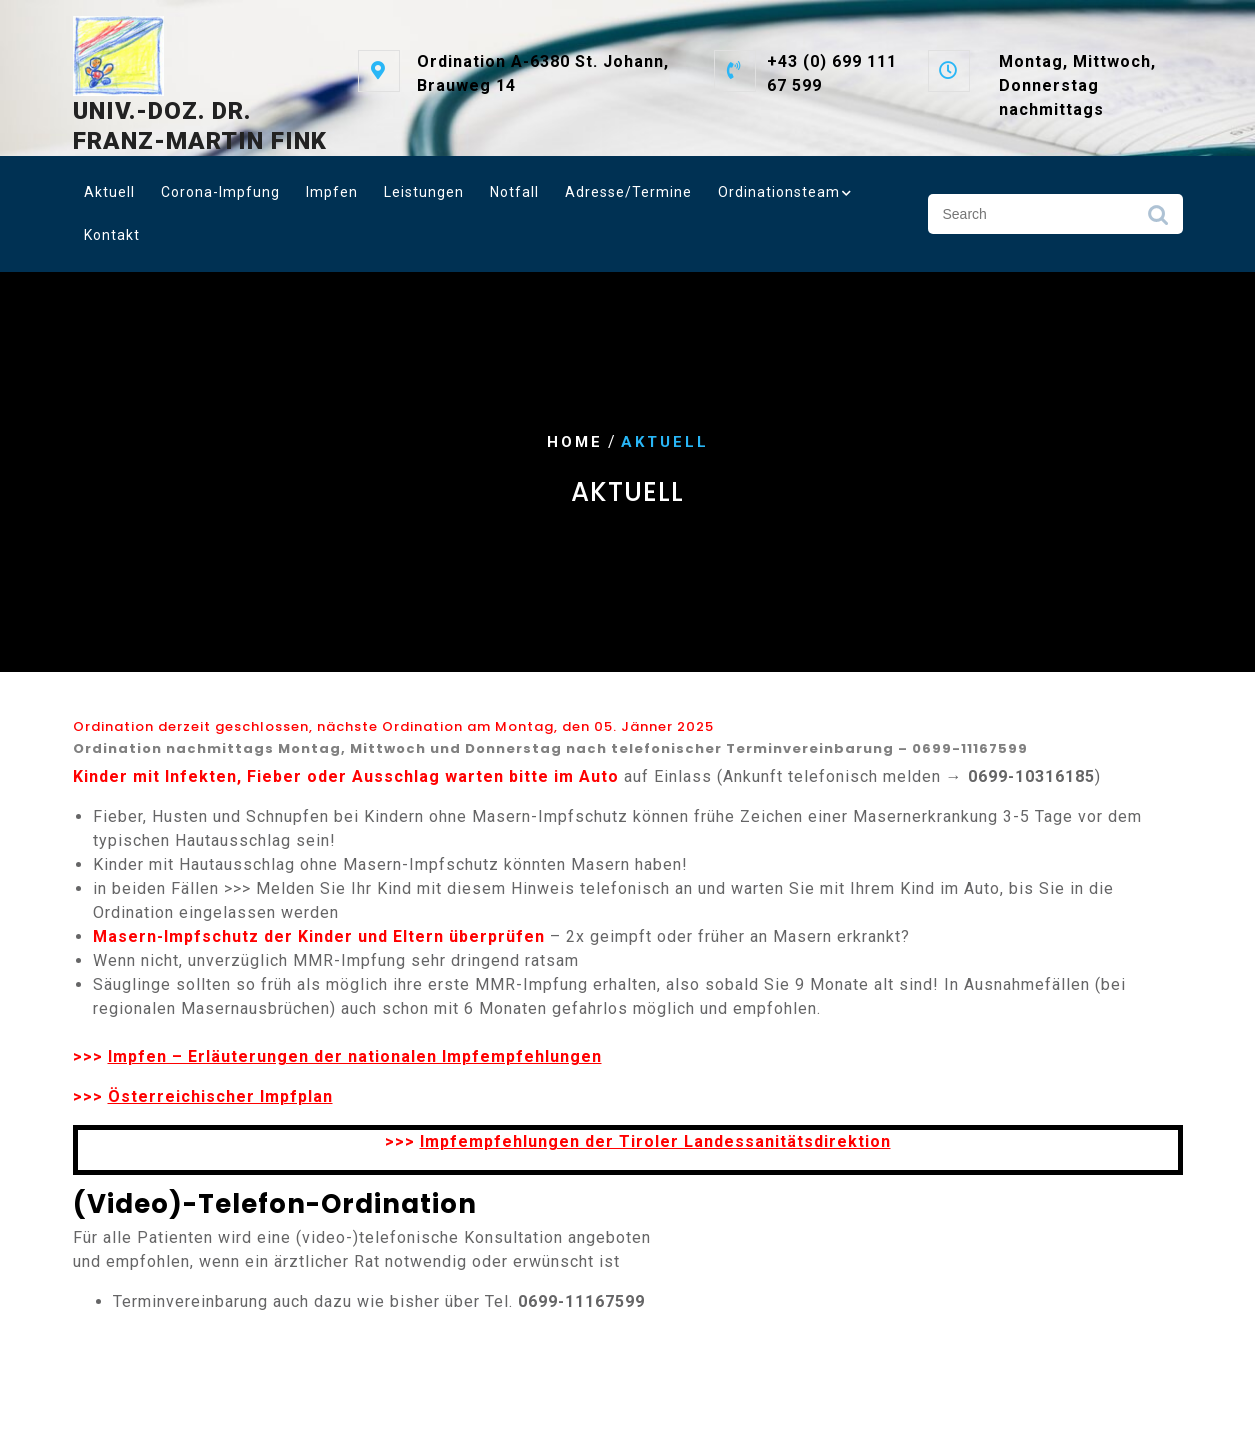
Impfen (332, 192)
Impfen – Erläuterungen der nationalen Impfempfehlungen (355, 1056)
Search (1158, 220)
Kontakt (112, 235)
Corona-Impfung (220, 192)
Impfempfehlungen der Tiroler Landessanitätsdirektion (655, 1141)
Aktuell (109, 192)
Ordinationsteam (779, 192)
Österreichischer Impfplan (220, 1096)
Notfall (514, 192)
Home (575, 442)
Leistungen (424, 192)
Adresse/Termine (628, 192)
